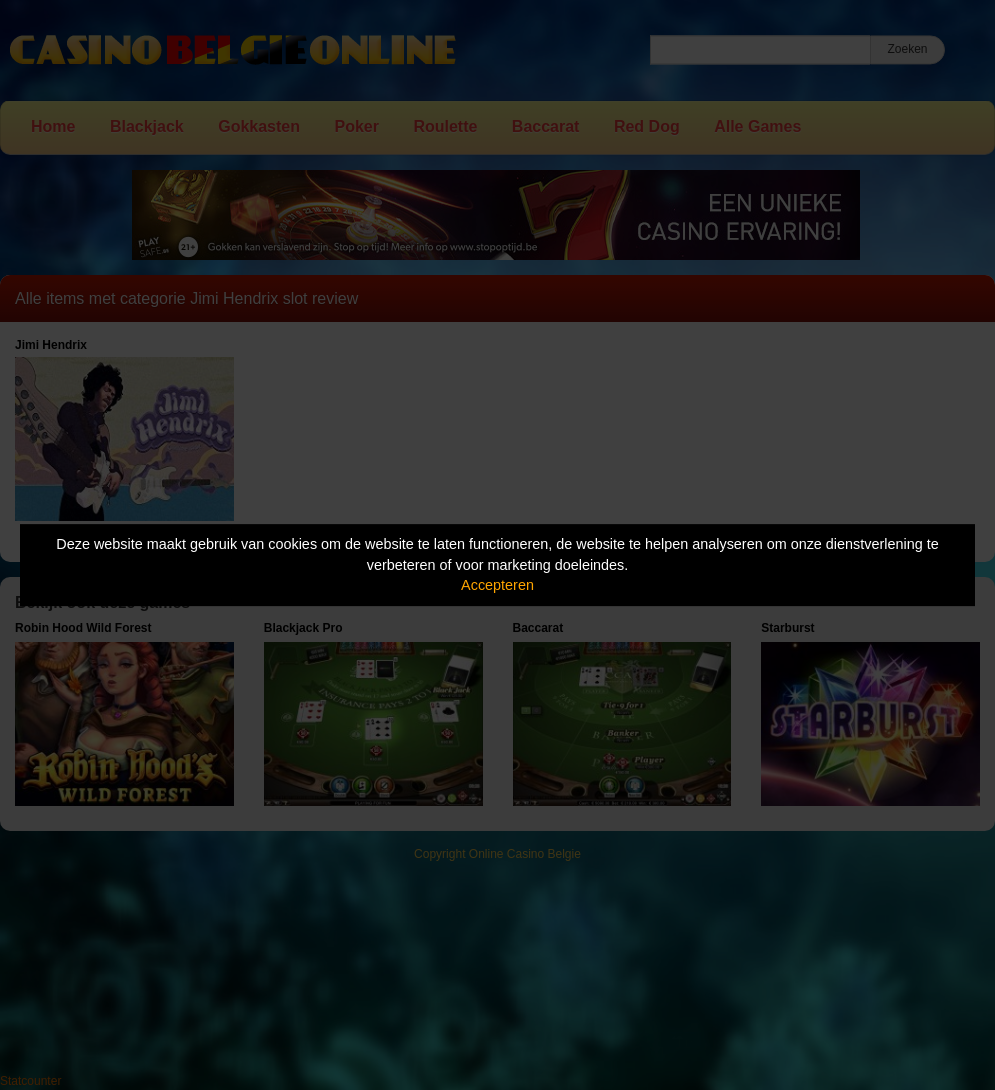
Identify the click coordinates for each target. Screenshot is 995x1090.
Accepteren (497, 585)
